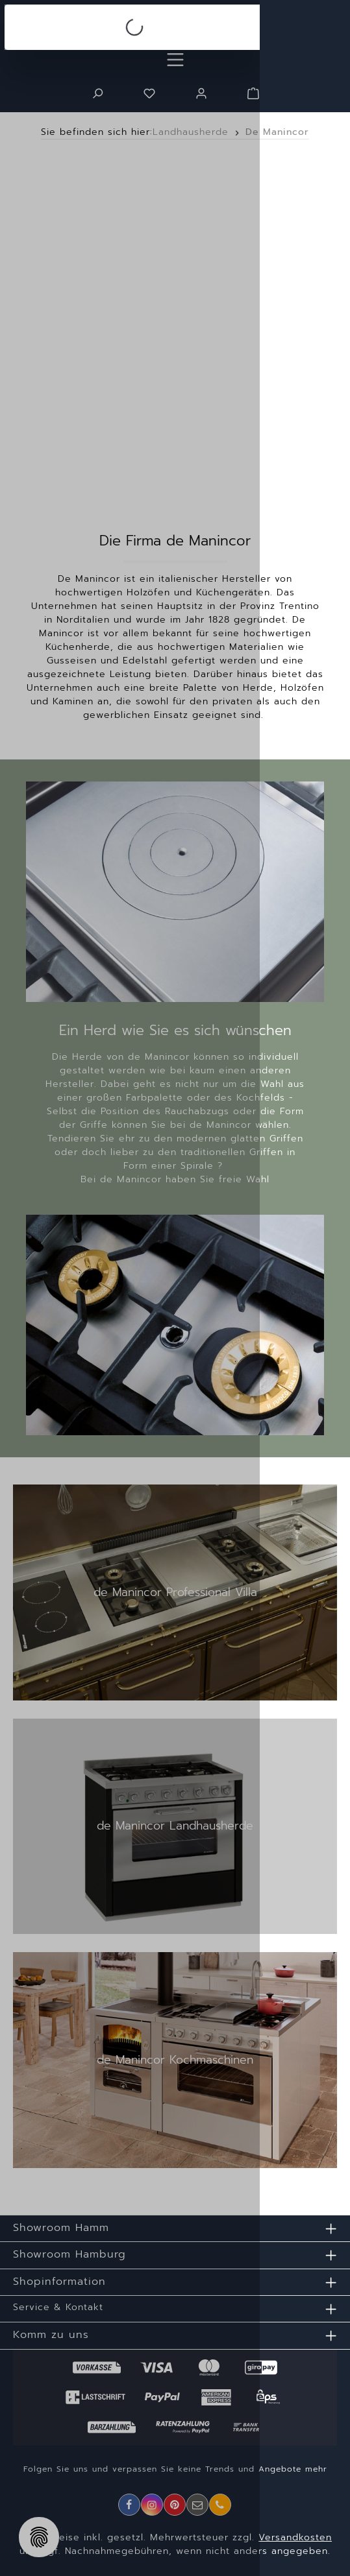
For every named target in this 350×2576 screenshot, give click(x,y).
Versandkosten (295, 2537)
